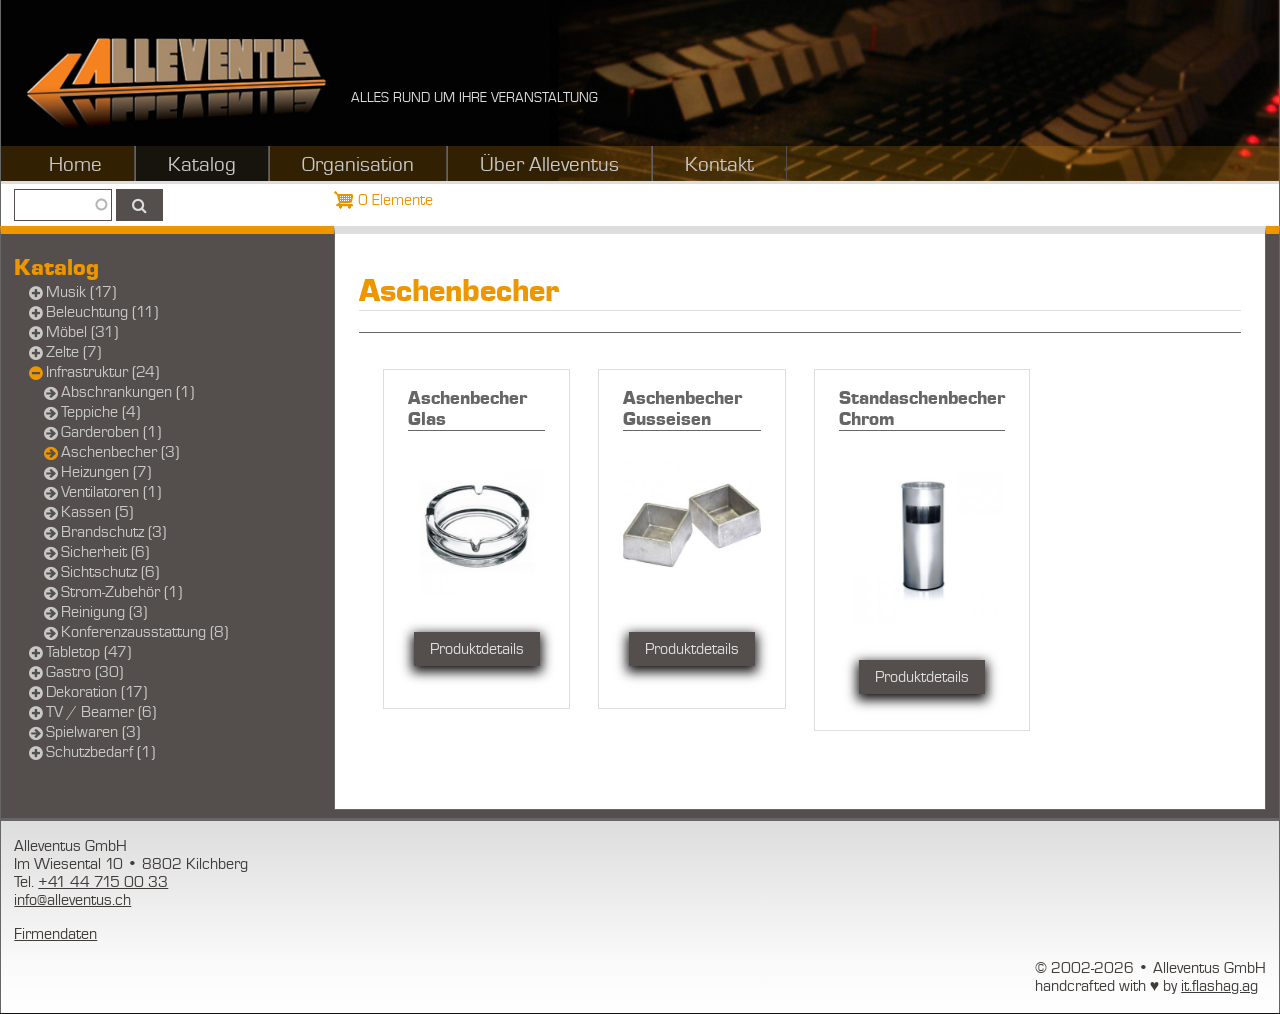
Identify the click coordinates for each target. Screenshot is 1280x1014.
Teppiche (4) (100, 412)
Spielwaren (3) (93, 732)
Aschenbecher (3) (120, 452)
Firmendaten (55, 934)
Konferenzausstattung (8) (144, 632)
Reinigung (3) (104, 612)
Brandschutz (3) (113, 532)
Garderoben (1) (111, 432)
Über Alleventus (549, 165)
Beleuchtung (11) (102, 312)
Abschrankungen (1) (127, 392)
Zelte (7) (73, 352)
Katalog (202, 165)
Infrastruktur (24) (102, 372)
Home (75, 165)
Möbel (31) (82, 332)
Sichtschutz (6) (110, 572)
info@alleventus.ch (72, 900)
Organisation (358, 165)
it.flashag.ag (1219, 986)
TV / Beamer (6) (101, 712)
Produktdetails (477, 649)
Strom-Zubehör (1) (121, 592)
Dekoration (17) (96, 692)
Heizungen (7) (106, 472)
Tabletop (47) (88, 652)
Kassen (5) (97, 512)
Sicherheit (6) (105, 552)
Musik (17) (81, 292)
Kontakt (719, 165)
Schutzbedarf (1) (100, 752)
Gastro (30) (84, 672)
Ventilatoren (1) (111, 492)
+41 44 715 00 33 (103, 882)
